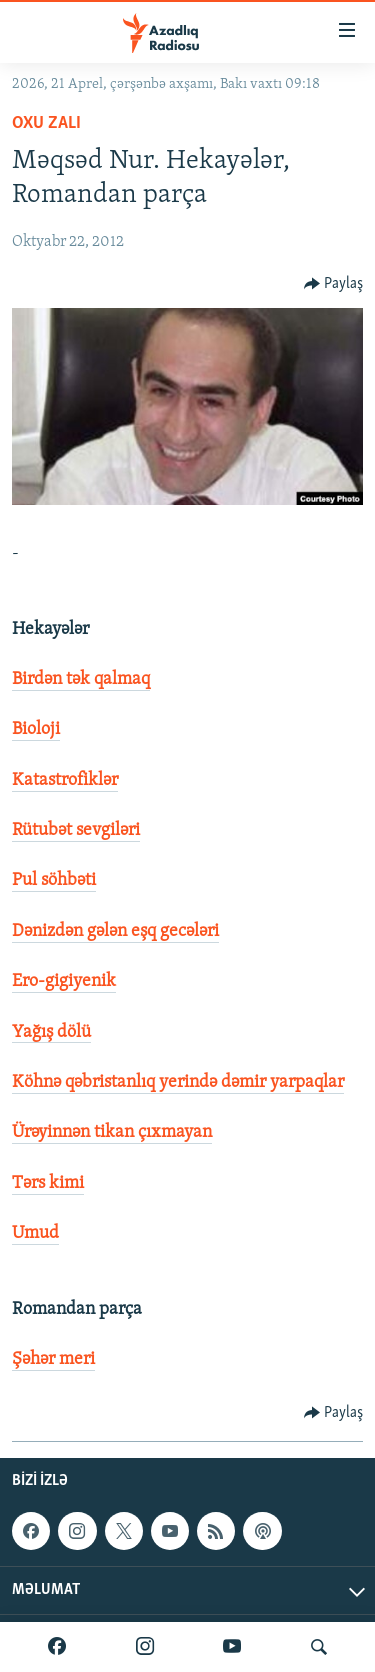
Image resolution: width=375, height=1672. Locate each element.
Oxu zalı (46, 123)
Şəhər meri (53, 1359)
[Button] (334, 284)
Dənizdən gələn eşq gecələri (115, 931)
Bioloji (36, 729)
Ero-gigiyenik (64, 981)
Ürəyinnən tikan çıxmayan (112, 1132)
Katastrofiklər (65, 780)
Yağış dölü (51, 1032)
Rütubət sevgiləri (76, 830)
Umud (35, 1233)
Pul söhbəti (54, 880)
